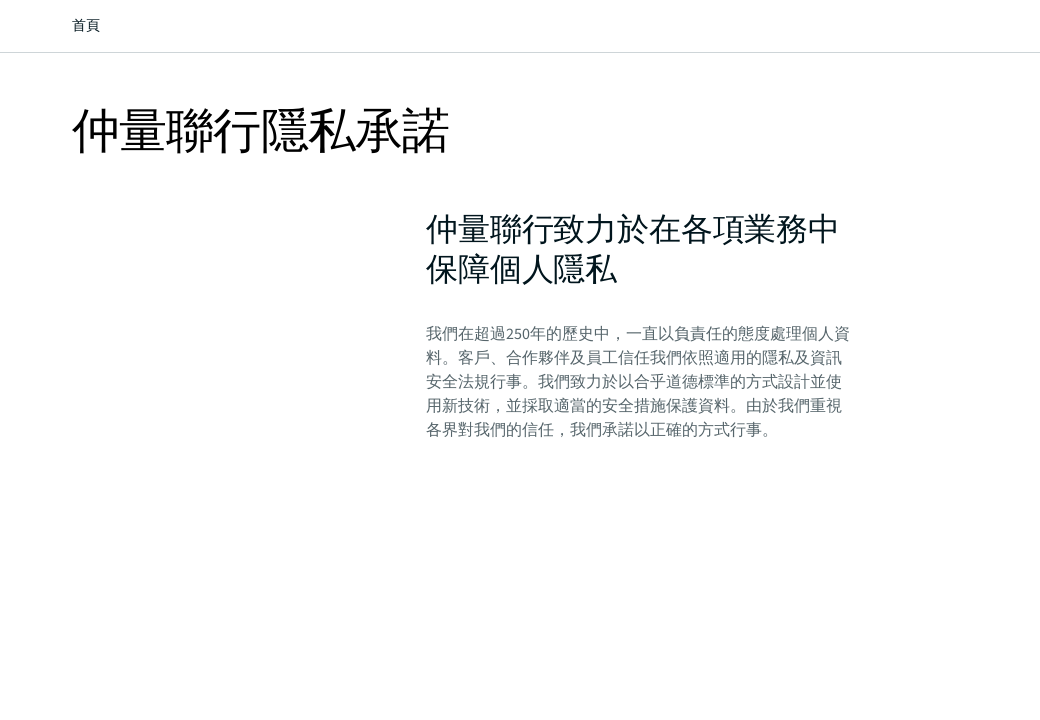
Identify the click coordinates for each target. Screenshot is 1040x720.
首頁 (86, 26)
